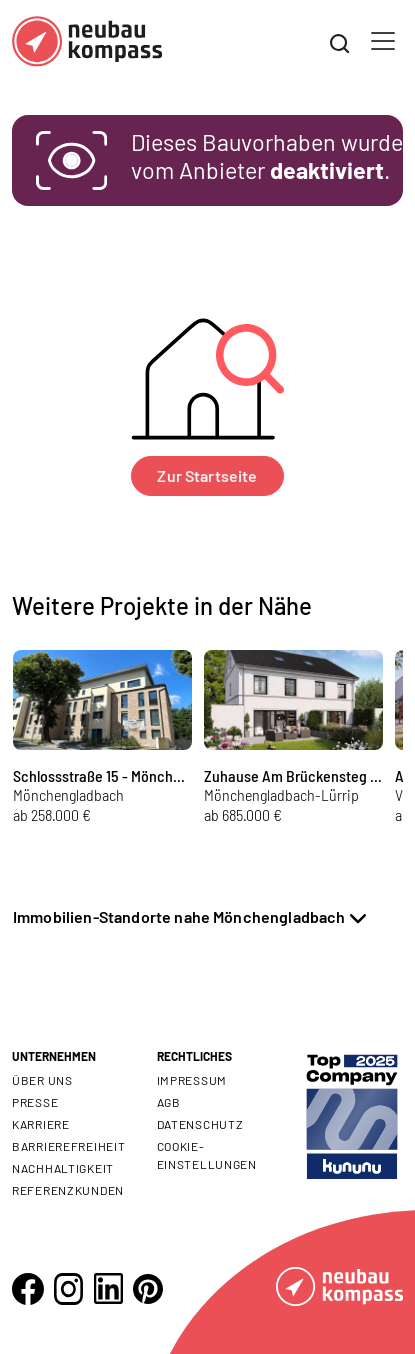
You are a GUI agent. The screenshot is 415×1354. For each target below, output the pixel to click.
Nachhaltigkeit (63, 1168)
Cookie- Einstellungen (207, 1155)
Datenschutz (200, 1124)
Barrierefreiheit (69, 1146)
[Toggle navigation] (383, 41)
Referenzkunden (68, 1190)
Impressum (192, 1080)
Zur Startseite (207, 475)
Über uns (42, 1080)
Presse (35, 1102)
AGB (169, 1102)
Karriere (41, 1124)
